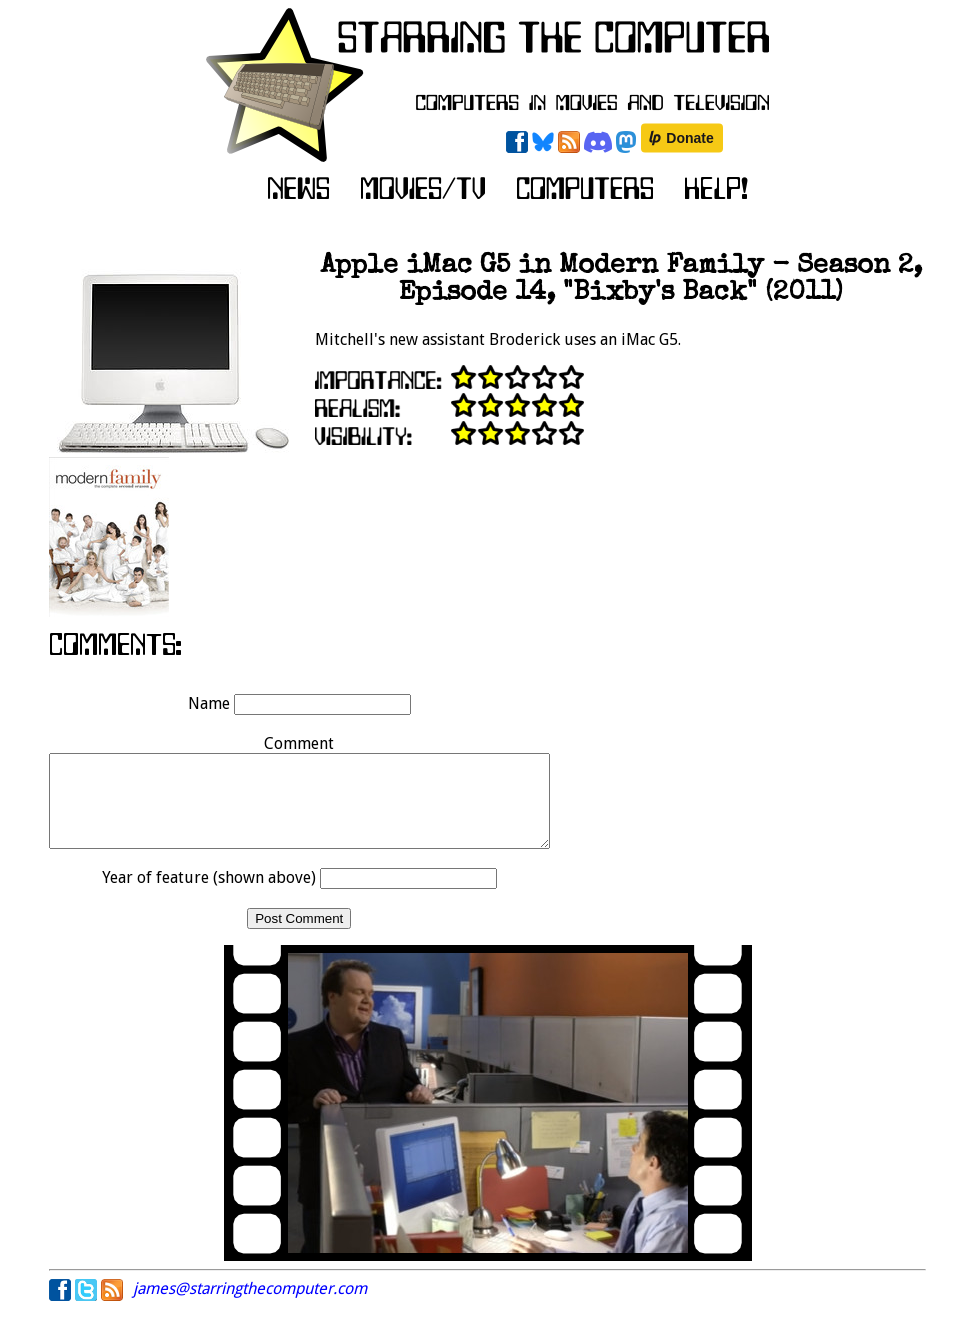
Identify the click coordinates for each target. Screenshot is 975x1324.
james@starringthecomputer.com (250, 1306)
